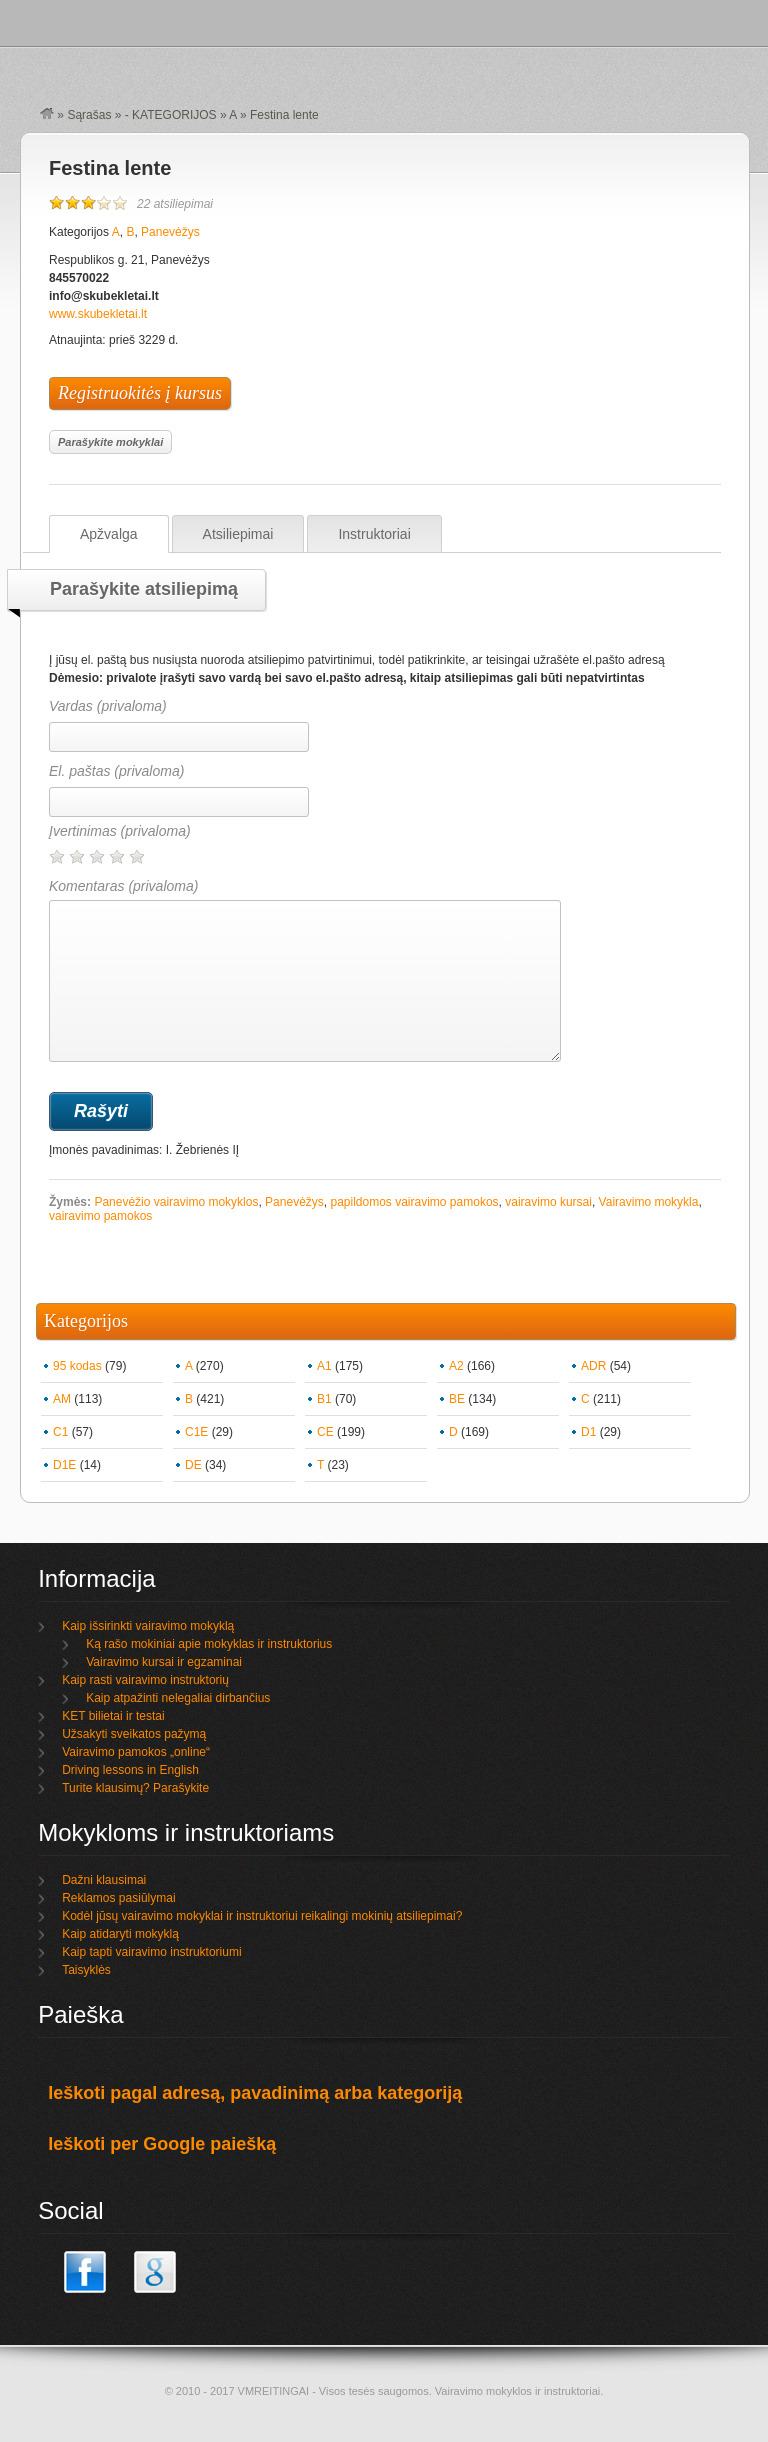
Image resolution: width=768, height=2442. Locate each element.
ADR (593, 1366)
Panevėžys (170, 232)
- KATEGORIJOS (171, 115)
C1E (196, 1432)
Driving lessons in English (130, 1770)
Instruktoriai (374, 534)
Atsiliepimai (238, 534)
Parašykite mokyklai (110, 442)
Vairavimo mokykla (649, 1202)
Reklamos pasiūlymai (118, 1898)
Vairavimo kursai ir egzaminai (164, 1662)
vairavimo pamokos (100, 1216)
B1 (324, 1399)
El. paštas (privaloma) (116, 771)
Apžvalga (109, 534)
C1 (60, 1432)
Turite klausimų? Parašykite (135, 1788)
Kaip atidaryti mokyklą (120, 1934)
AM (62, 1399)
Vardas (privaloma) (108, 706)
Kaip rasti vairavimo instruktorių (145, 1680)
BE (457, 1399)
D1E (64, 1465)
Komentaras (305, 970)
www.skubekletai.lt (98, 314)
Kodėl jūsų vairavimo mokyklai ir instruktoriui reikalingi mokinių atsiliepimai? (262, 1916)
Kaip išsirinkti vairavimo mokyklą (148, 1626)
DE (193, 1465)
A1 (324, 1366)
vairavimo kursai (548, 1202)
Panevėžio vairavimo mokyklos (176, 1202)
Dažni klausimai (104, 1880)
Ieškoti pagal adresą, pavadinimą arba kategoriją (255, 2093)
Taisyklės (86, 1970)
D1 (588, 1432)
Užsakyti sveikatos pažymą (134, 1734)
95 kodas (77, 1366)
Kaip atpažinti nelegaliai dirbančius (178, 1698)
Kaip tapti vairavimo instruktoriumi (151, 1952)
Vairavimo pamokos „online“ (136, 1752)
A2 (456, 1366)
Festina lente (110, 168)
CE (325, 1432)
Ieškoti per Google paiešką (162, 2144)
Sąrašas (89, 115)
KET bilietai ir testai (113, 1716)
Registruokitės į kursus (140, 393)
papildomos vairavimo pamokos (414, 1202)
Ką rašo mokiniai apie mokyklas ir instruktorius (209, 1644)
